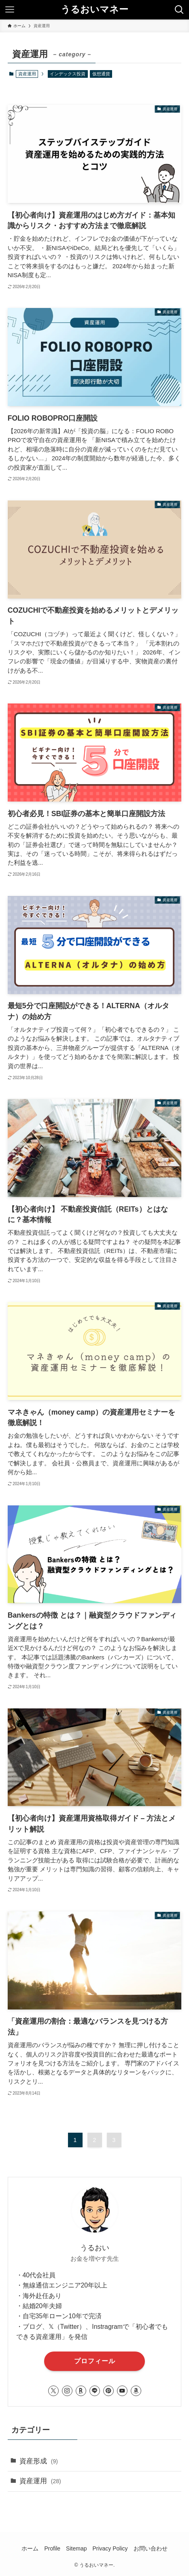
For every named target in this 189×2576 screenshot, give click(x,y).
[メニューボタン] (9, 9)
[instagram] (67, 2391)
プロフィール (94, 2361)
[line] (94, 2391)
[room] (81, 2391)
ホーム (29, 2548)
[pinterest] (108, 2391)
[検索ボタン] (179, 9)
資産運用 (40, 2481)
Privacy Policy (109, 2548)
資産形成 (38, 2461)
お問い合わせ (151, 2548)
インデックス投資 (67, 73)
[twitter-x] (53, 2391)
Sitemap (76, 2548)
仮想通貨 (101, 73)
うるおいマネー (94, 9)
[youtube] (122, 2391)
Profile (52, 2548)
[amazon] (136, 2391)
